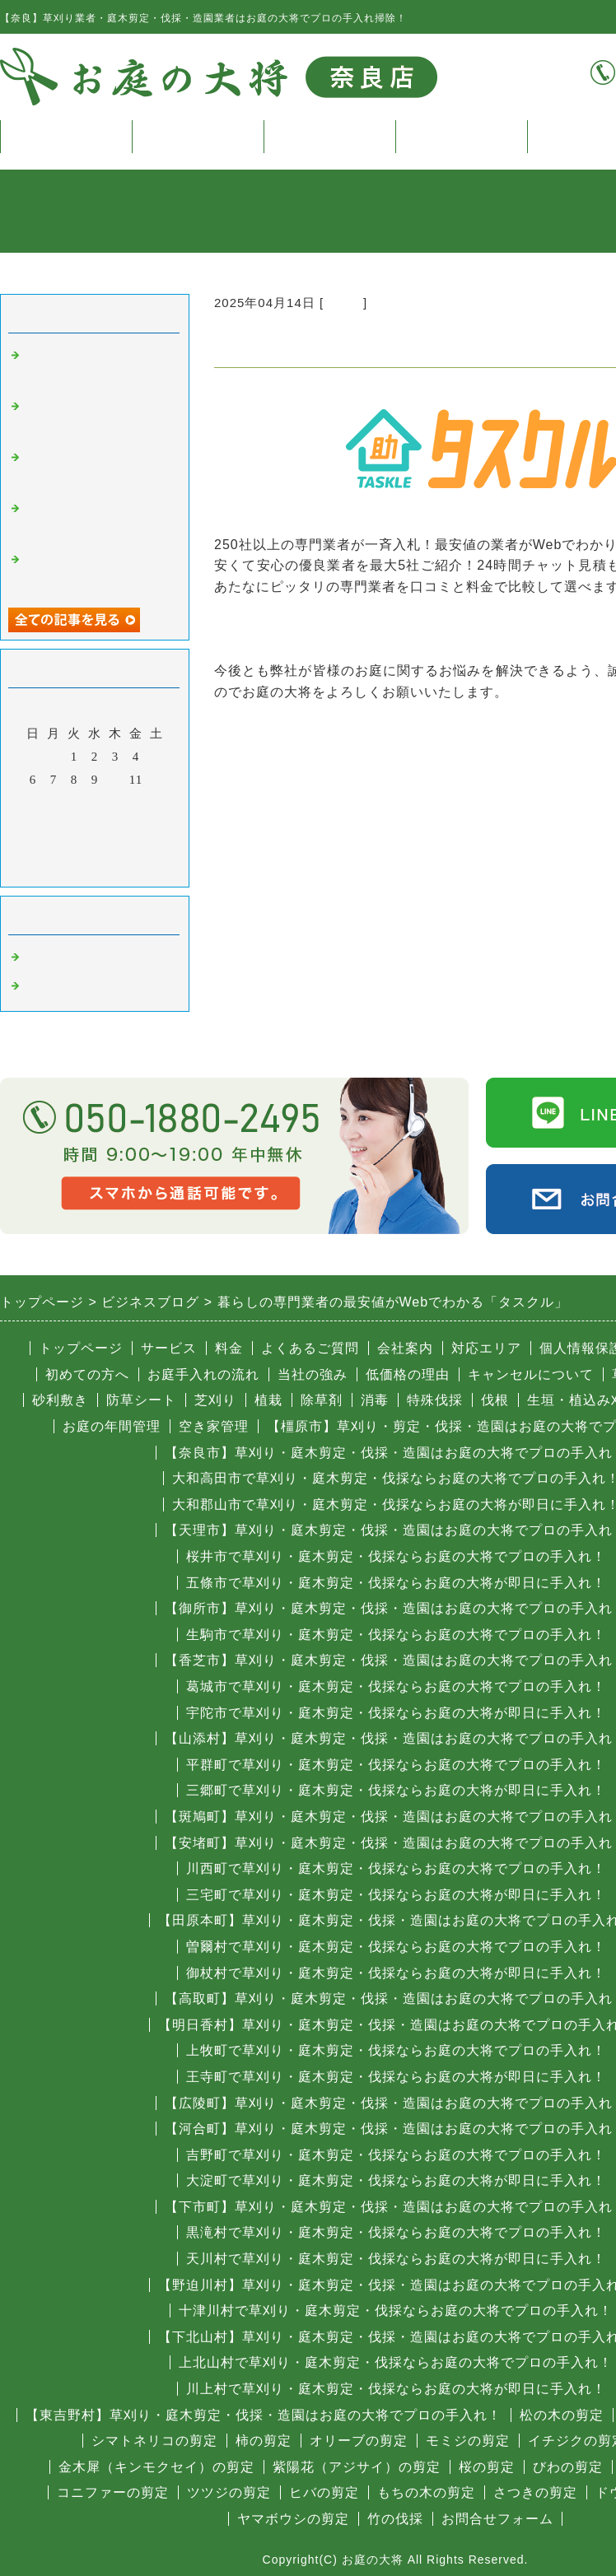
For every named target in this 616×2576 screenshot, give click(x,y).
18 (136, 802)
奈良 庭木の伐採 (77, 957)
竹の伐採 (395, 2519)
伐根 (495, 1400)
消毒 (375, 1400)
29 (75, 848)
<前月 (60, 870)
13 (33, 802)
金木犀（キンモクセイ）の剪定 (156, 2467)
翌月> (129, 870)
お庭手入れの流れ (203, 1374)
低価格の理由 (408, 1374)
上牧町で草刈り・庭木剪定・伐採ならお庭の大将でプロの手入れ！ (396, 2050)
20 (33, 825)
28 (54, 848)
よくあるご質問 (310, 1348)
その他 (343, 303)
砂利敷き (60, 1400)
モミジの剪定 (468, 2441)
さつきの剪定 (535, 2492)
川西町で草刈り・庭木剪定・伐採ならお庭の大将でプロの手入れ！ (396, 1868)
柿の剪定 (264, 2441)
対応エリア (486, 1348)
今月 (95, 870)
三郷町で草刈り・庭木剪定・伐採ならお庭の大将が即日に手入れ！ (396, 1790)
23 (95, 825)
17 (116, 802)
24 (116, 825)
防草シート (141, 1400)
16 (95, 802)
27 (33, 848)
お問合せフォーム (497, 2519)
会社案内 (405, 1348)
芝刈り (215, 1400)
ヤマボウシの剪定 (293, 2519)
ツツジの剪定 (229, 2492)
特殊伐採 (435, 1400)
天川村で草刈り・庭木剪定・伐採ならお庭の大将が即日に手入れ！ (396, 2259)
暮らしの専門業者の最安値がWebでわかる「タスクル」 (390, 629)
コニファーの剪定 (113, 2492)
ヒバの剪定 (324, 2492)
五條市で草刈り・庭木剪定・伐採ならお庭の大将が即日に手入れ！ (396, 1583)
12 (157, 779)
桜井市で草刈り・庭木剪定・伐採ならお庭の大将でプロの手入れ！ (396, 1556)
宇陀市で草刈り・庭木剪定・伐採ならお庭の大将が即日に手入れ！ (396, 1713)
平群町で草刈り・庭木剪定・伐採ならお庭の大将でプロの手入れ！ (396, 1765)
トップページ (65, 136)
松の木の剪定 (562, 2415)
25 (136, 825)
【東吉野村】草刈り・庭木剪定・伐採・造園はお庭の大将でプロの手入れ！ (264, 2415)
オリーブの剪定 (359, 2441)
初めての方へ (87, 1374)
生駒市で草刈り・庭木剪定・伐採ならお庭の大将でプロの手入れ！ (396, 1635)
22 (75, 825)
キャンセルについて (531, 1374)
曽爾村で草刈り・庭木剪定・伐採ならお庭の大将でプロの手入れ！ (396, 1947)
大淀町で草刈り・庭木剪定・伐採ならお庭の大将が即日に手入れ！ (396, 2180)
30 (95, 848)
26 (157, 825)
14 (54, 802)
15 (75, 802)
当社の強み (313, 1374)
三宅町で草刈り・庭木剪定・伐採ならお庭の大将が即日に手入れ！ (396, 1895)
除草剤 (322, 1400)
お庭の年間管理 (112, 1426)
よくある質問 (461, 136)
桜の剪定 (487, 2467)
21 (54, 825)
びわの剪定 (568, 2467)
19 (157, 802)
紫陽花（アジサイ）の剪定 (357, 2467)
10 (116, 779)
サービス (197, 136)
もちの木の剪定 (426, 2492)
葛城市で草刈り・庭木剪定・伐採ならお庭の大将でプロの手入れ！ (396, 1686)
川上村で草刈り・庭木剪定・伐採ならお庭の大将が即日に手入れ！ (396, 2389)
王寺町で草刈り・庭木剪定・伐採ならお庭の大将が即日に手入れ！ (396, 2077)
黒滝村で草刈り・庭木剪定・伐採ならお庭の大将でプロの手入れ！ (396, 2232)
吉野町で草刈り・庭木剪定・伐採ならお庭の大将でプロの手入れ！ (396, 2155)
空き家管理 (214, 1426)
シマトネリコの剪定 (154, 2441)
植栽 (268, 1400)
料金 (329, 136)
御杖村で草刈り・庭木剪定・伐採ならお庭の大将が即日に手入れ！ (396, 1973)
